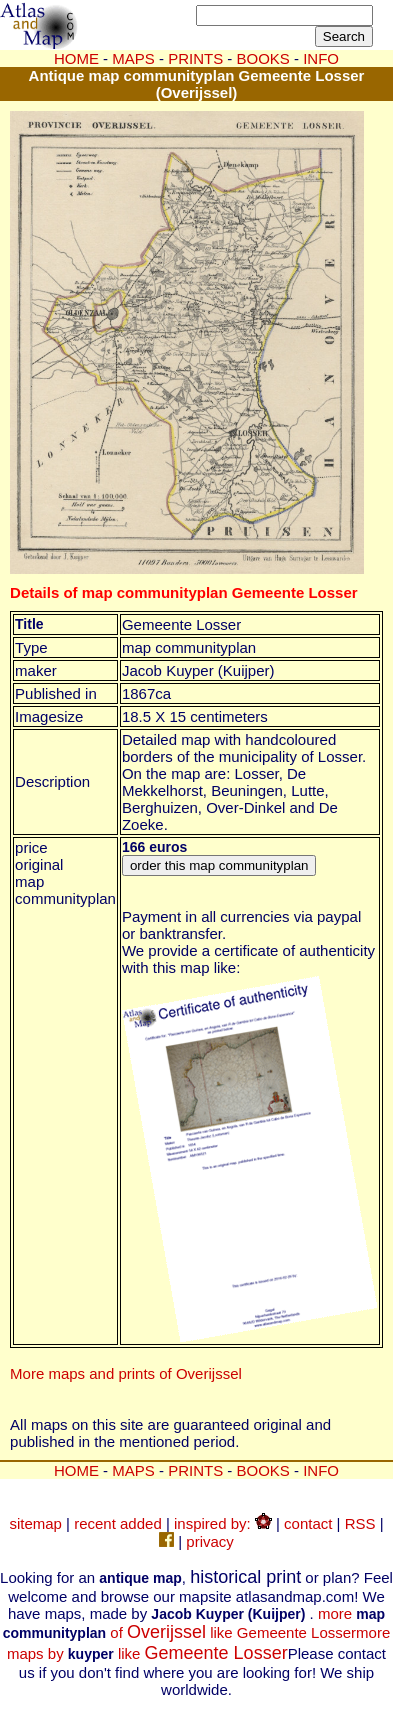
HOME (76, 58)
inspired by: (223, 1523)
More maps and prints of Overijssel (126, 1373)
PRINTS (195, 1470)
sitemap (35, 1523)
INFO (321, 1470)
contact (308, 1523)
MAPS (133, 58)
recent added (118, 1523)
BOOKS (263, 1470)
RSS (360, 1523)
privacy (210, 1541)
